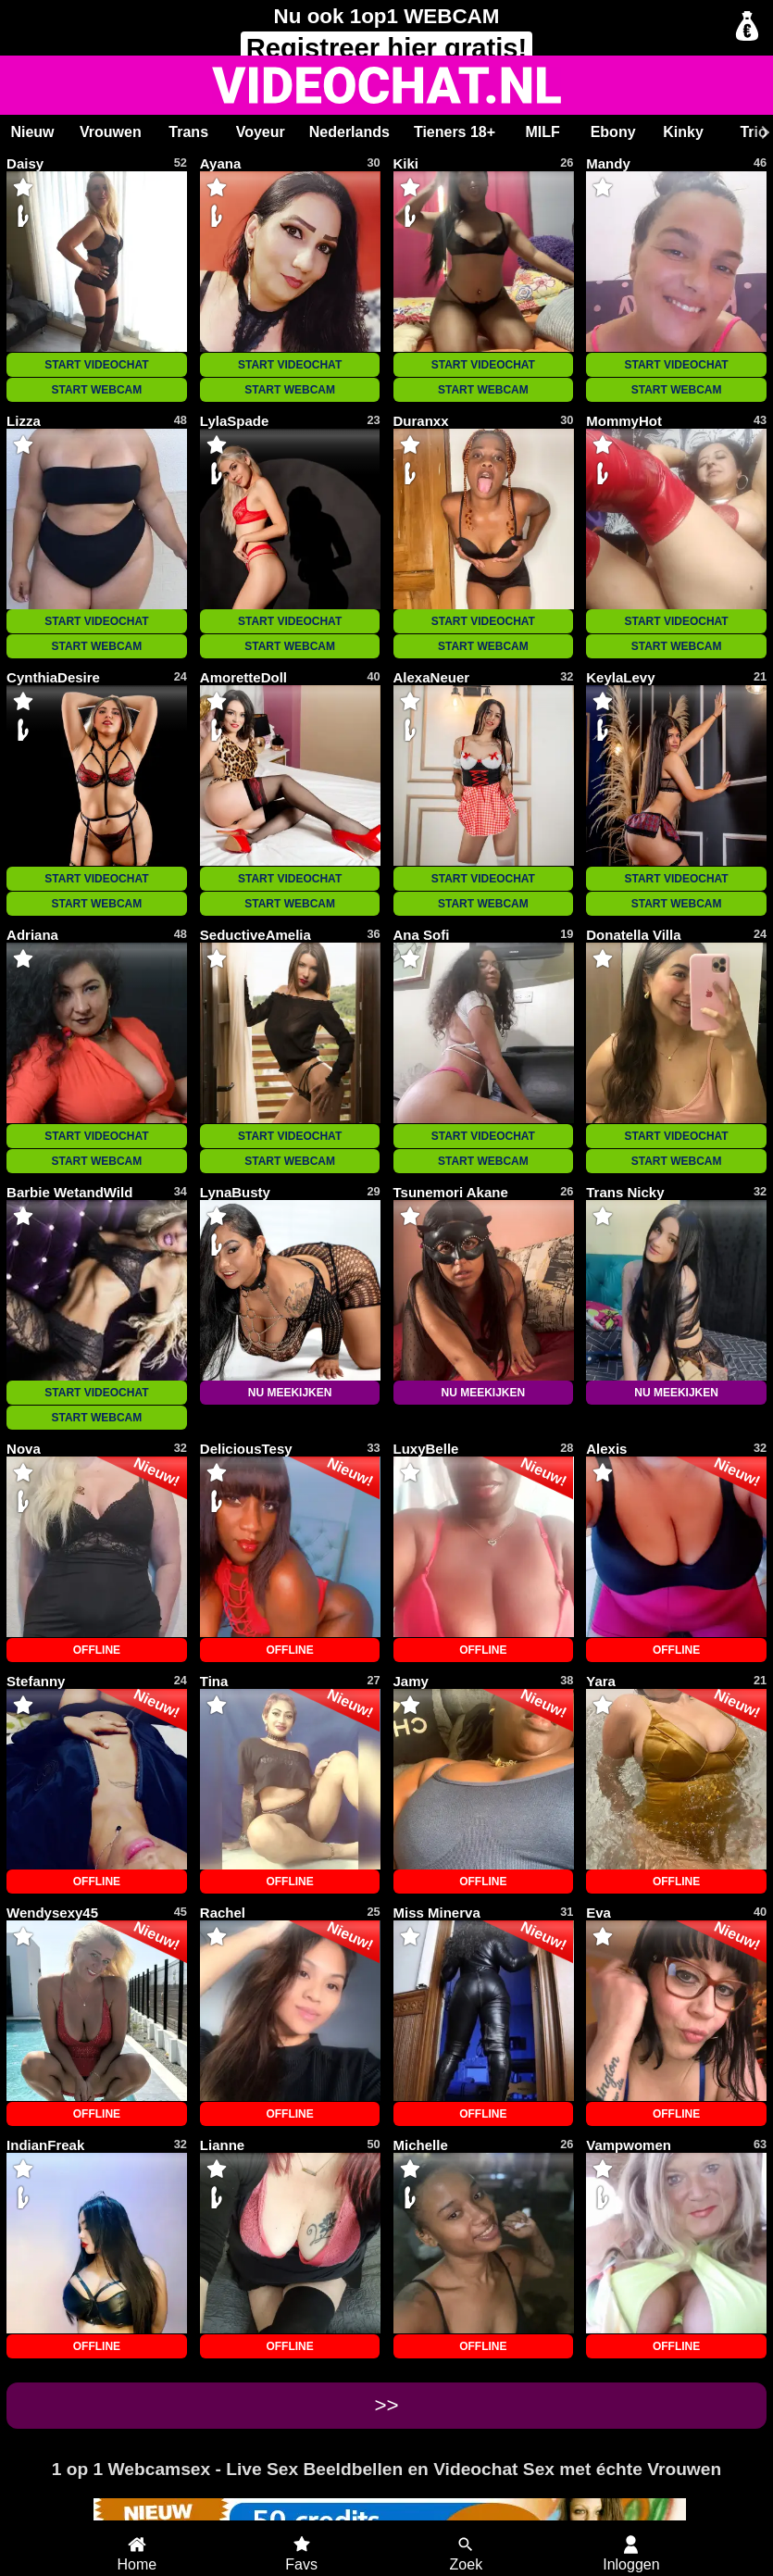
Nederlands (349, 132)
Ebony (613, 132)
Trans (188, 132)
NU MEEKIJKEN (290, 1392)
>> (386, 2405)
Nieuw (32, 132)
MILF (542, 132)
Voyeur (260, 132)
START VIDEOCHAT (96, 364)
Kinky (683, 132)
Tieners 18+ (454, 132)
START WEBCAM (97, 389)
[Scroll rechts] (763, 132)
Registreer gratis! (387, 48)
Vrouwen (111, 132)
